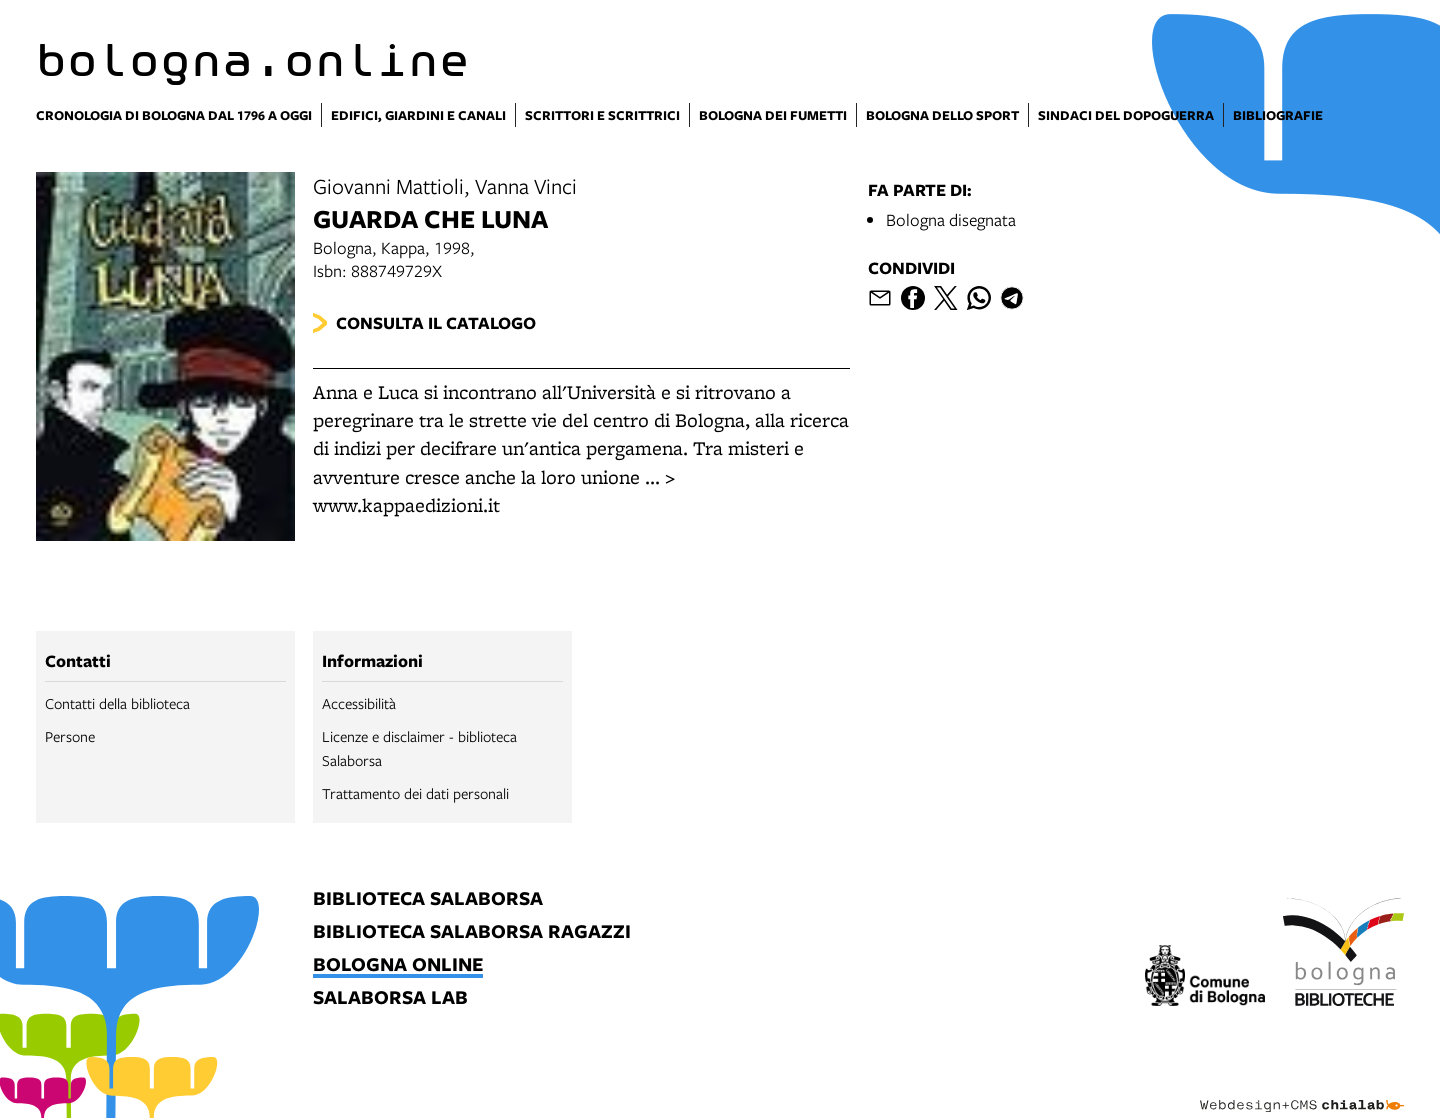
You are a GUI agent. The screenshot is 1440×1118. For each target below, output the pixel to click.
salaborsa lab (390, 998)
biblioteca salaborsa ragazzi (472, 932)
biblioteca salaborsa (428, 899)
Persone (70, 736)
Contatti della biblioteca (117, 703)
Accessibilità (359, 703)
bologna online (398, 965)
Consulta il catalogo (436, 322)
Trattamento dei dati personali (415, 793)
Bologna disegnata (951, 219)
